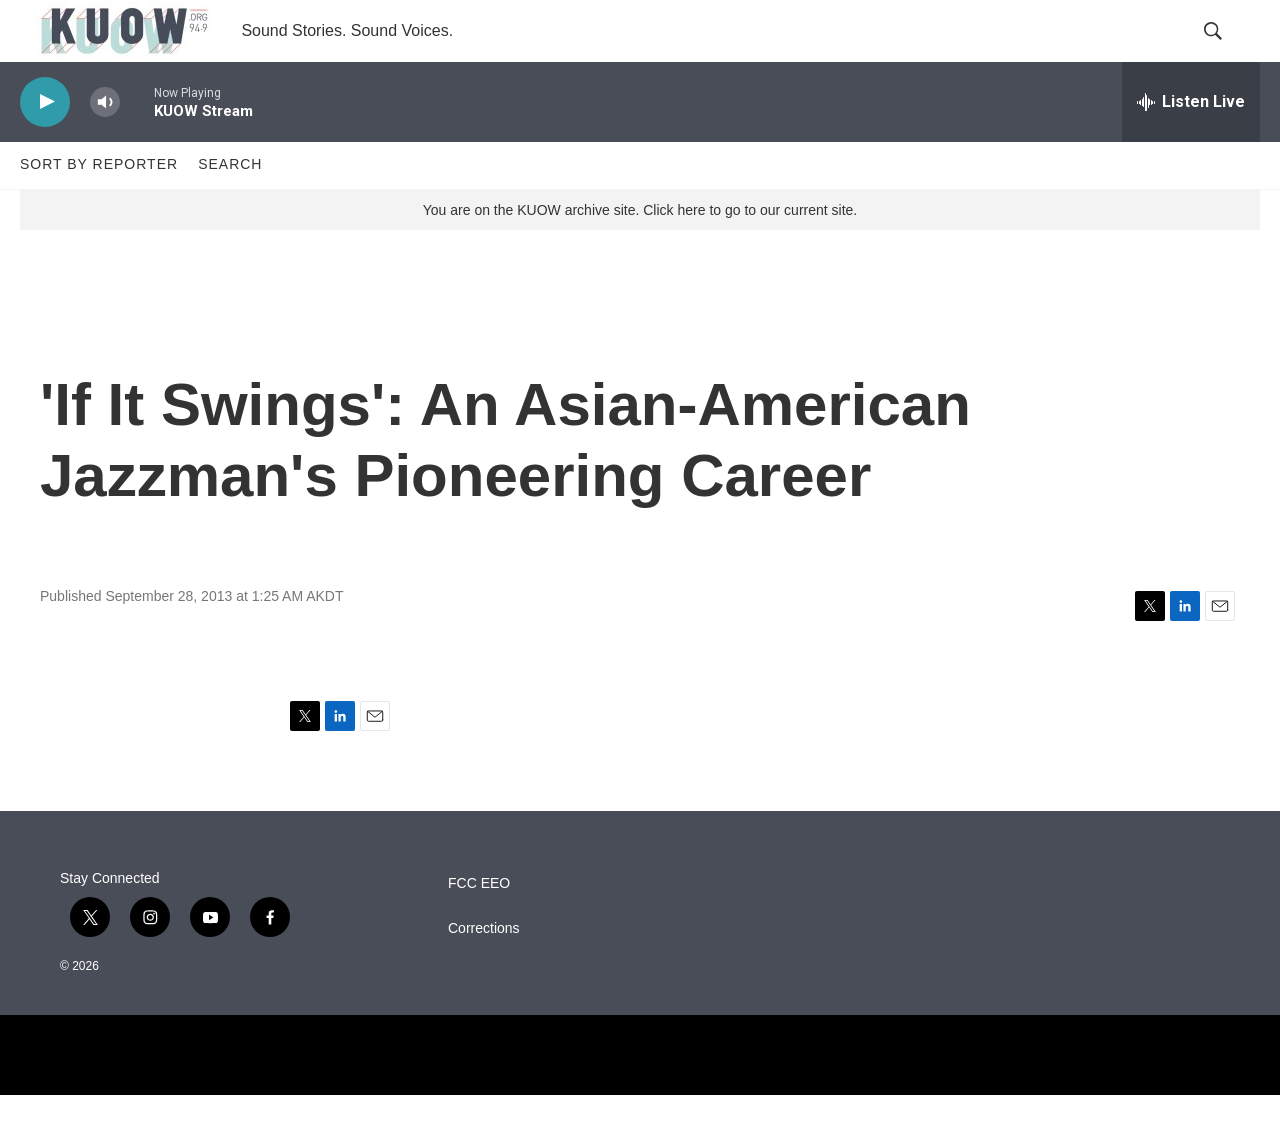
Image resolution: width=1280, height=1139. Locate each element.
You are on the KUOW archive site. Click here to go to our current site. (640, 253)
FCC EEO (479, 927)
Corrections (484, 972)
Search (230, 208)
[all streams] (1191, 145)
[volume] (105, 145)
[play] (45, 145)
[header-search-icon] (1228, 53)
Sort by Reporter (99, 208)
